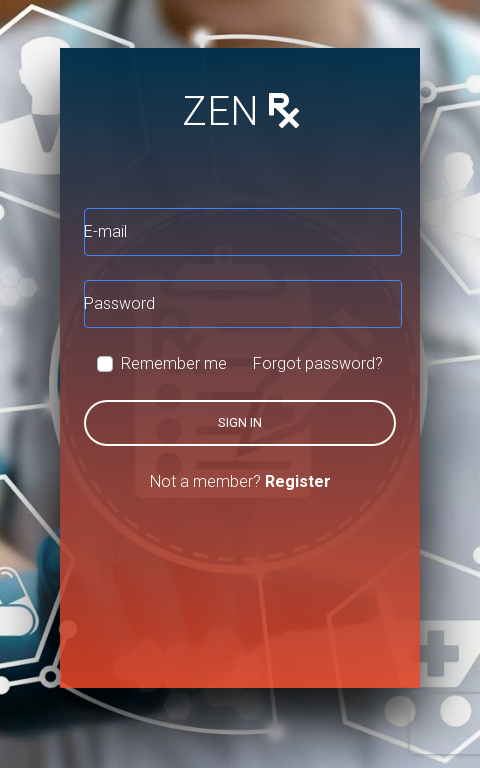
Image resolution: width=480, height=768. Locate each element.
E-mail (105, 231)
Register (298, 481)
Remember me (174, 363)
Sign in (240, 422)
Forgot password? (318, 363)
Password (119, 303)
